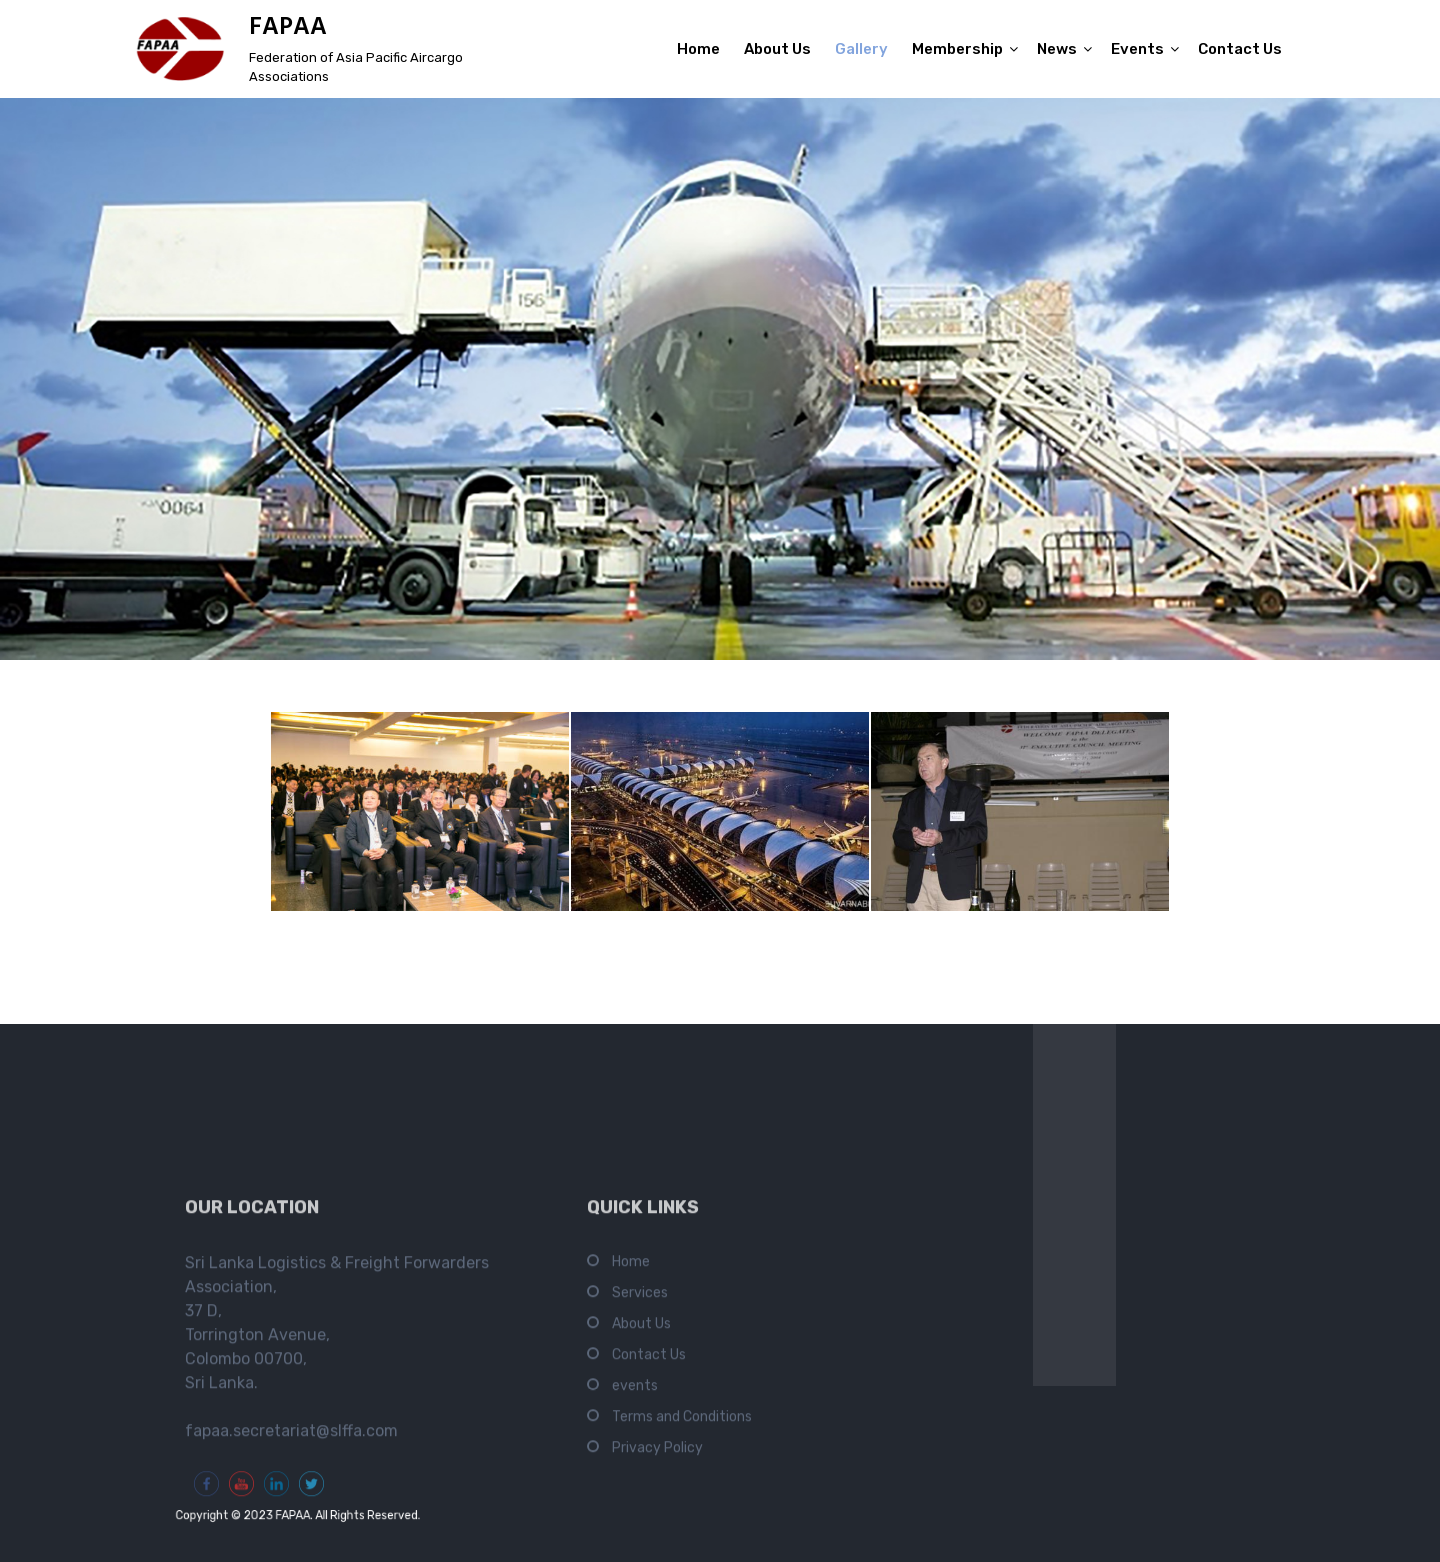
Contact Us (1240, 49)
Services (640, 1534)
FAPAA (288, 28)
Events (1137, 49)
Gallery (861, 49)
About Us (777, 49)
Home (698, 49)
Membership (957, 49)
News (1057, 49)
